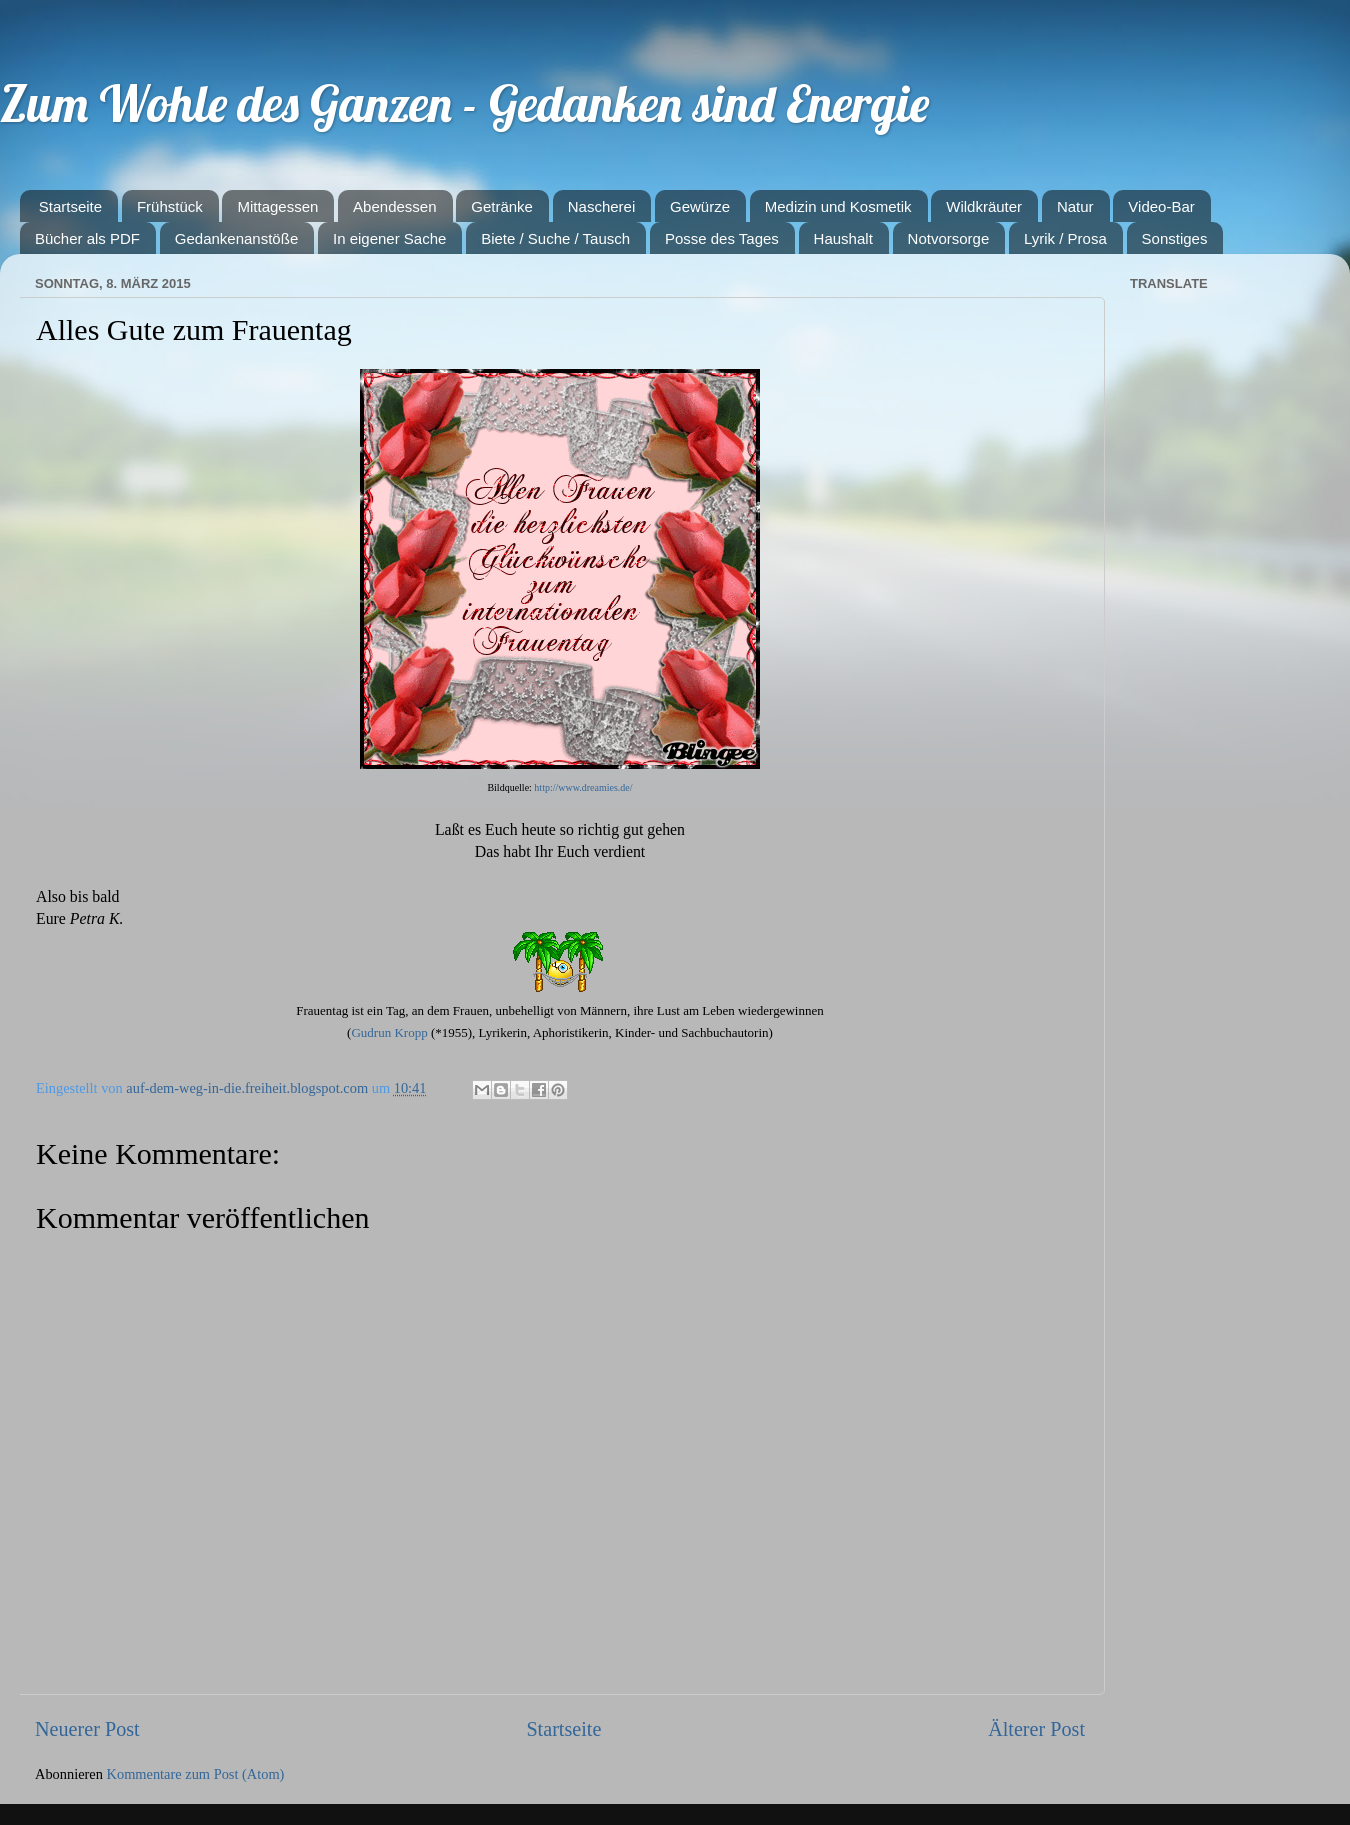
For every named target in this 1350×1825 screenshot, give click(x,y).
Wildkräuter (984, 206)
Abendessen (394, 206)
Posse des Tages (722, 238)
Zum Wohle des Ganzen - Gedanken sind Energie (464, 103)
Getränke (502, 206)
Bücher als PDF (87, 238)
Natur (1075, 206)
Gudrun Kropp (389, 1032)
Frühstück (170, 206)
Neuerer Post (87, 1729)
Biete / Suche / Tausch (555, 238)
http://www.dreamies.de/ (583, 787)
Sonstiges (1175, 238)
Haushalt (843, 238)
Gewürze (700, 206)
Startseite (70, 206)
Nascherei (602, 206)
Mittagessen (277, 206)
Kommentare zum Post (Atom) (196, 1774)
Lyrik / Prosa (1065, 238)
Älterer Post (1036, 1729)
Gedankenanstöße (236, 238)
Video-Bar (1161, 206)
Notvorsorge (949, 238)
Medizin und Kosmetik (838, 206)
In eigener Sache (389, 238)
